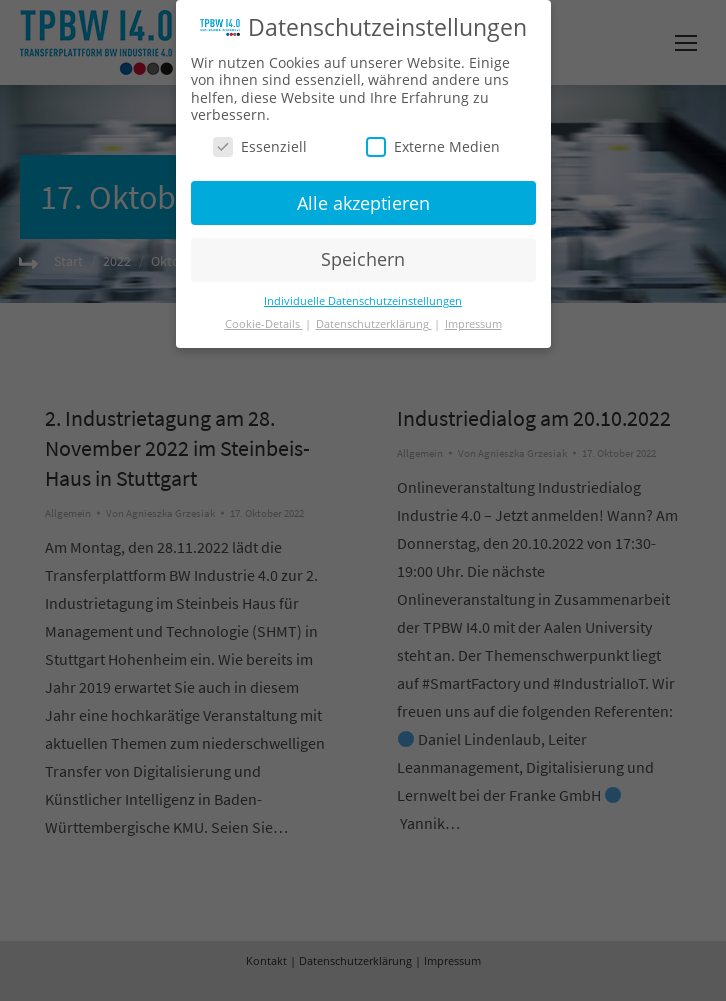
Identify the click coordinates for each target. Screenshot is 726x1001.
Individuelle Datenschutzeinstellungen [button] (363, 301)
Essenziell (260, 146)
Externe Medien (433, 146)
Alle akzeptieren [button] (363, 203)
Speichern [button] (363, 259)
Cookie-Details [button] (264, 324)
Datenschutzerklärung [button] (374, 324)
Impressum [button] (473, 324)
